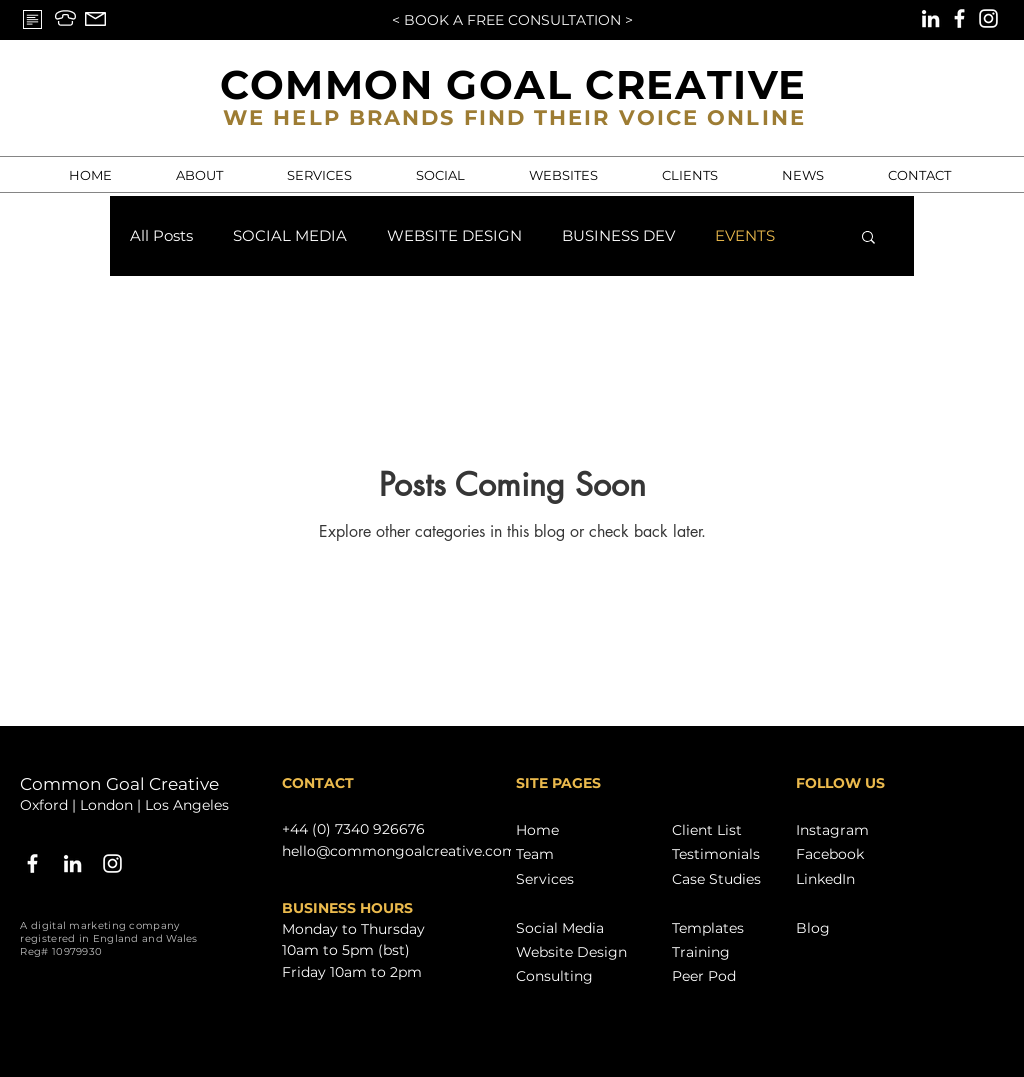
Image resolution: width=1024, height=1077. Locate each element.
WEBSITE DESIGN (454, 236)
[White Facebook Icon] (32, 863)
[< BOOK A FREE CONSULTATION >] (512, 20)
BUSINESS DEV (618, 236)
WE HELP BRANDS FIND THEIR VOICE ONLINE (514, 117)
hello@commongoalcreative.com (399, 851)
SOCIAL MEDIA (290, 236)
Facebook (830, 854)
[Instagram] (988, 18)
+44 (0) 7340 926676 (353, 829)
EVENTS (745, 236)
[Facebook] (959, 18)
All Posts (161, 236)
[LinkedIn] (930, 18)
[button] (868, 238)
